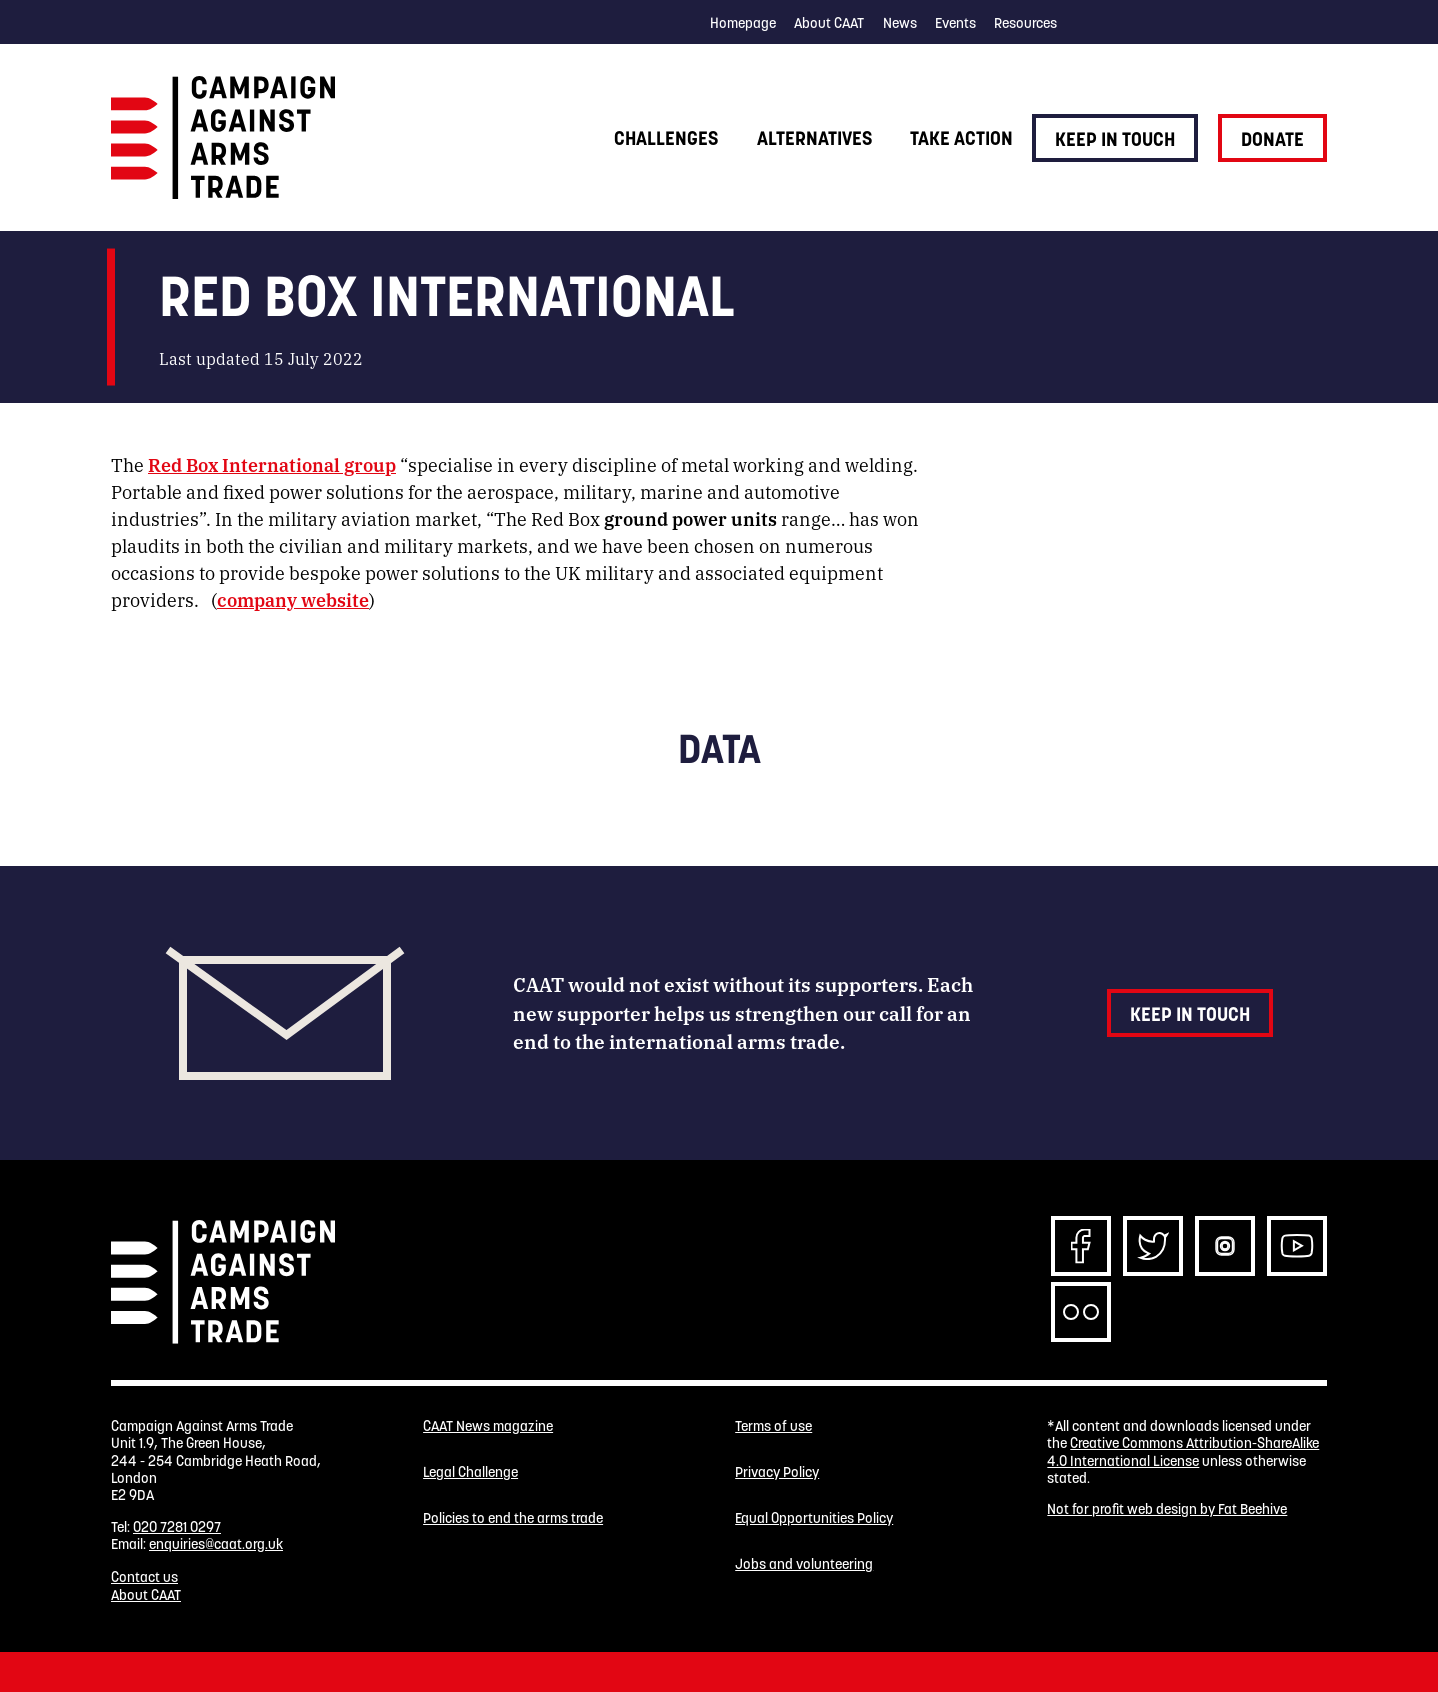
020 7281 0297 (177, 1527)
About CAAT (829, 23)
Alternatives (814, 138)
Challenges (666, 138)
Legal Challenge (470, 1472)
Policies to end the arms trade (513, 1518)
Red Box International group (272, 464)
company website (293, 599)
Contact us (144, 1577)
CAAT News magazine (488, 1426)
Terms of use (773, 1426)
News (900, 23)
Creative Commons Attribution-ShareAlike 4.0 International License (1183, 1451)
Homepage (743, 23)
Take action (961, 138)
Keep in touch (1115, 139)
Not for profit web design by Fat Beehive (1167, 1509)
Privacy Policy (777, 1472)
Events (955, 23)
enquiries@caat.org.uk (216, 1544)
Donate (1272, 139)
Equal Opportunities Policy (814, 1518)
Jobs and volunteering (804, 1564)
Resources (1025, 23)
